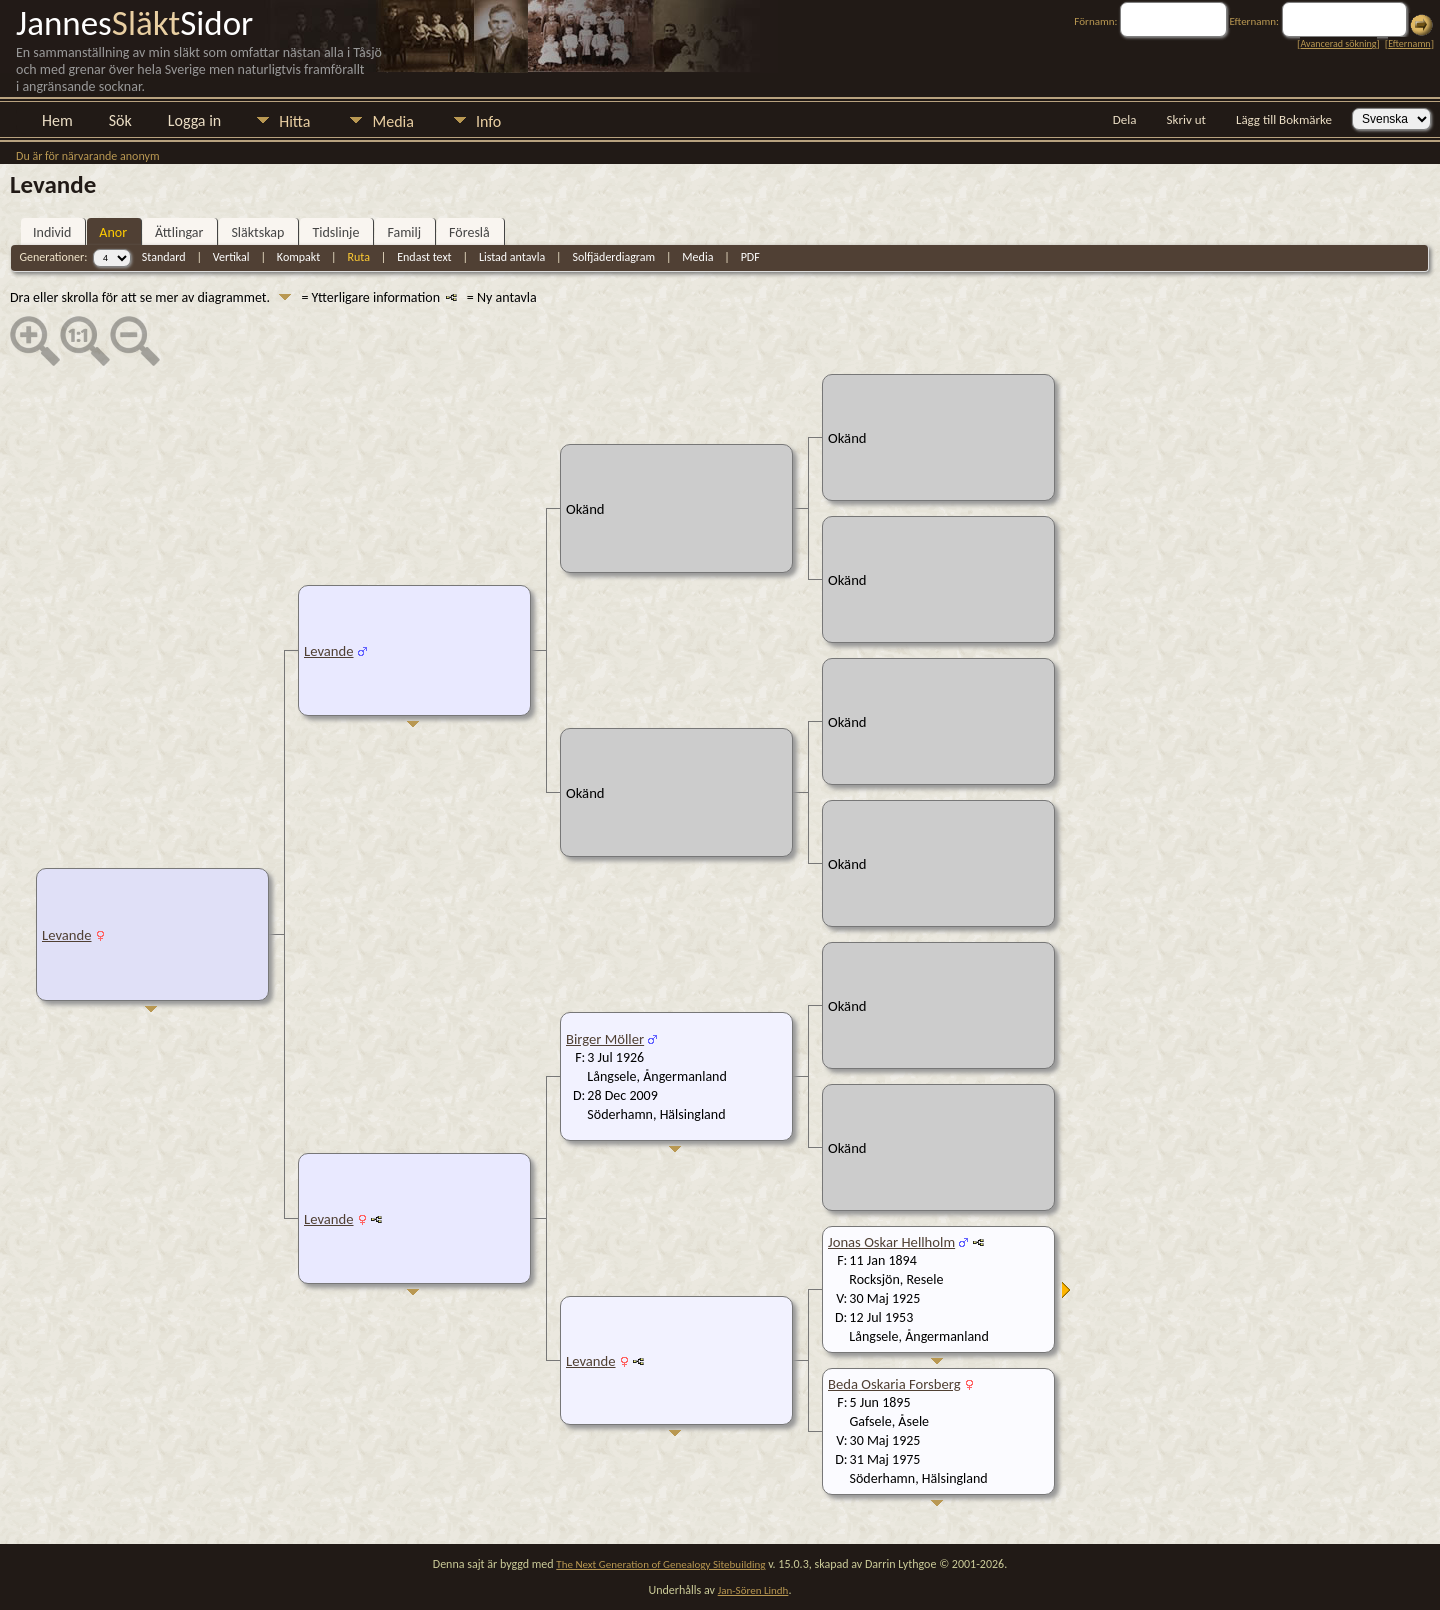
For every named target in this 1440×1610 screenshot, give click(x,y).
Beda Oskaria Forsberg (894, 1384)
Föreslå (469, 232)
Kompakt (298, 257)
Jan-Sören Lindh (753, 1590)
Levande (67, 935)
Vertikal (231, 257)
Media (392, 121)
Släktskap (257, 232)
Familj (404, 232)
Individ (52, 232)
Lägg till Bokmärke (1284, 119)
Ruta (359, 257)
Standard (164, 257)
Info (488, 121)
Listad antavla (512, 257)
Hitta (294, 121)
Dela (1125, 119)
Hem (57, 120)
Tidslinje (335, 232)
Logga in (194, 120)
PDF (750, 257)
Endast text (424, 257)
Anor (113, 232)
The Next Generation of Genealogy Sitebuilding (660, 1564)
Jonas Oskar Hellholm (891, 1242)
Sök (120, 120)
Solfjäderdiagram (613, 257)
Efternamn (1409, 43)
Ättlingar (179, 232)
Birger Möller (605, 1039)
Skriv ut (1186, 119)
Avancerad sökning (1338, 43)
